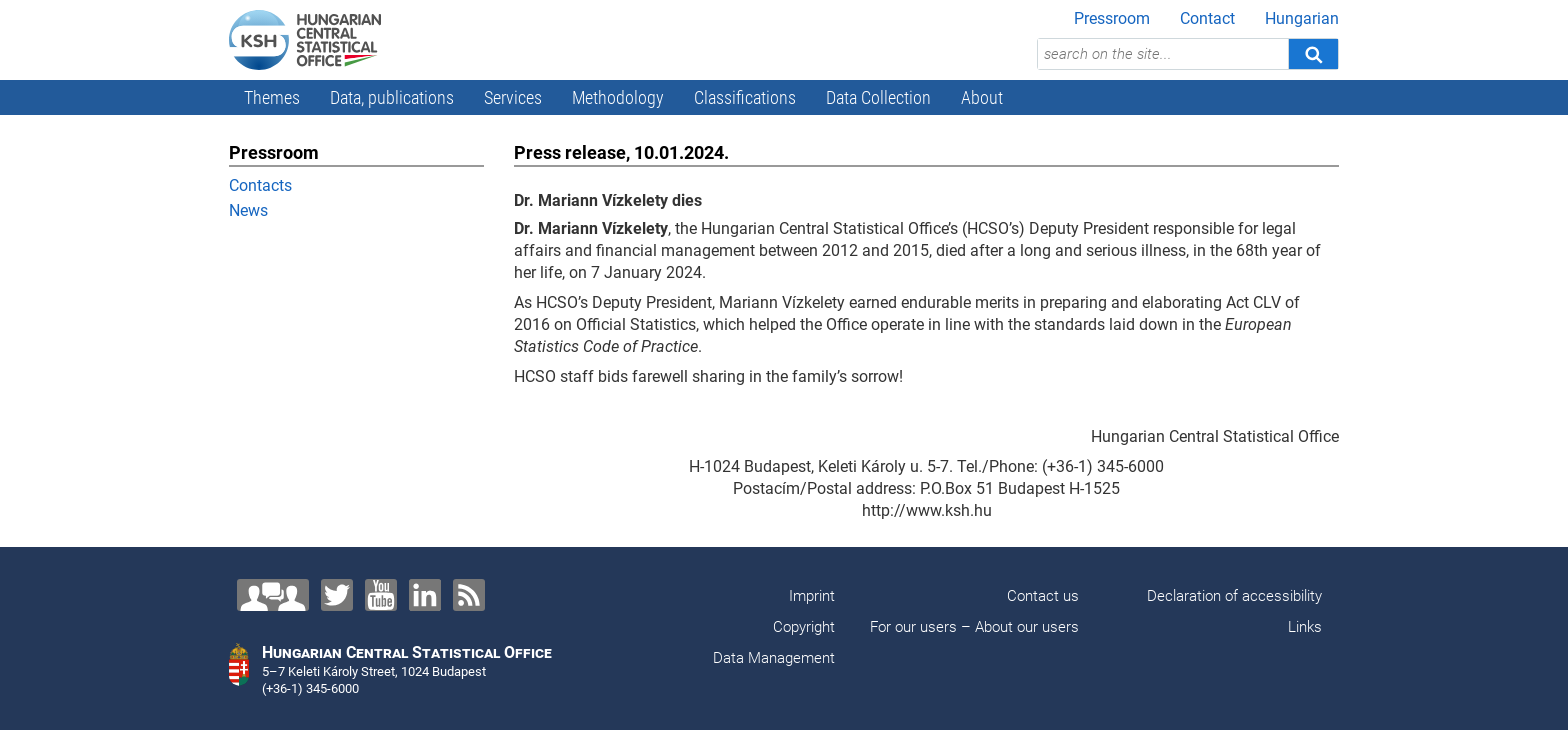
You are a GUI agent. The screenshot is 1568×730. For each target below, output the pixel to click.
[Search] (1313, 54)
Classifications (745, 97)
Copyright (804, 627)
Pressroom (1112, 18)
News (248, 210)
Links (1305, 627)
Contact (1207, 18)
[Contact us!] (273, 595)
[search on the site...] (1163, 54)
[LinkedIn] (425, 595)
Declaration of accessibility (1234, 596)
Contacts (260, 185)
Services (513, 97)
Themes (272, 97)
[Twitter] (337, 595)
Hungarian (1302, 18)
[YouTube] (381, 595)
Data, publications (392, 97)
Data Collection (878, 97)
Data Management (774, 658)
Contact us (1043, 596)
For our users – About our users (974, 627)
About (982, 97)
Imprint (812, 596)
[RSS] (469, 595)
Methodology (618, 97)
